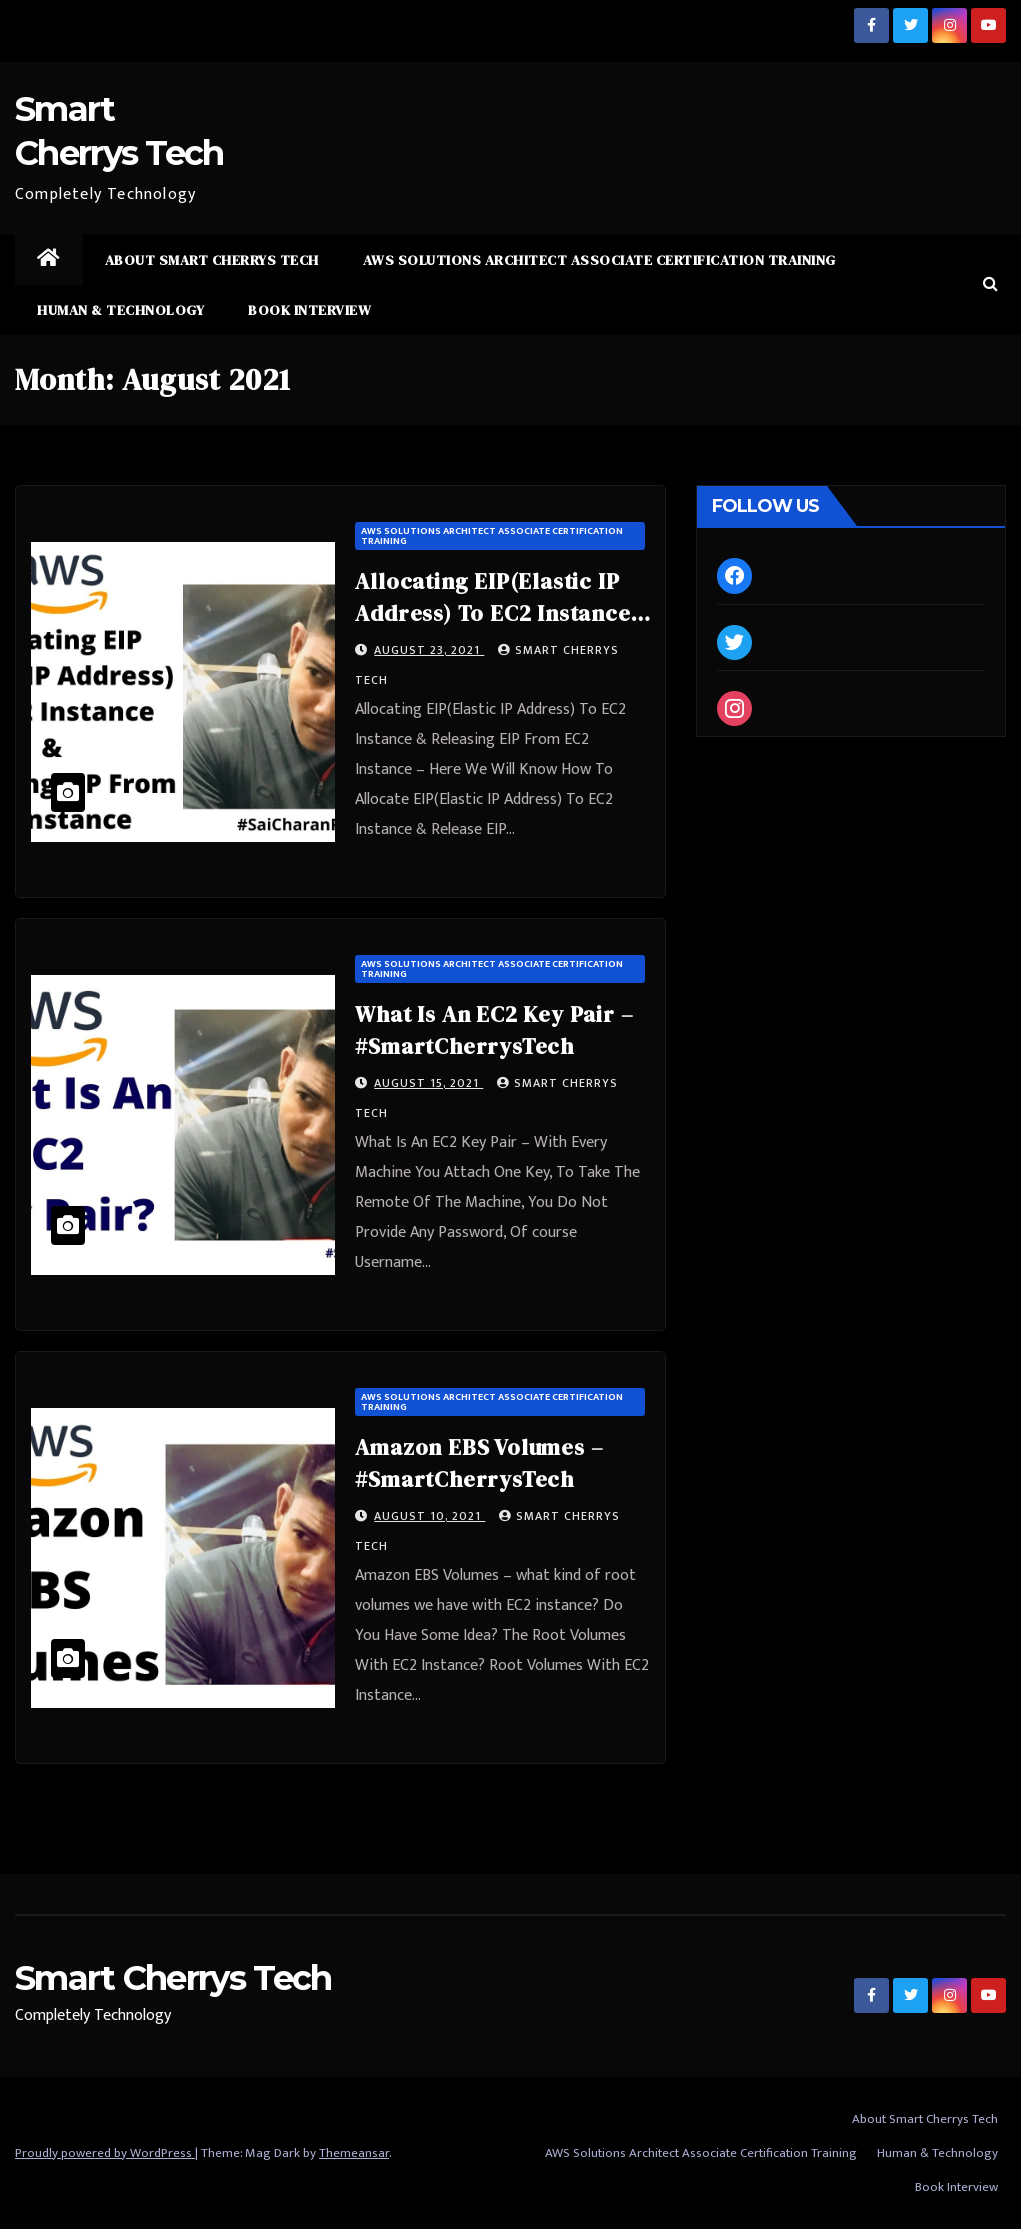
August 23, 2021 (429, 650)
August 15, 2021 (428, 1083)
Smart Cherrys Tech (173, 1978)
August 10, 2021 (429, 1516)
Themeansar (354, 2153)
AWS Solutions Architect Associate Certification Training (599, 260)
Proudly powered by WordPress (105, 2153)
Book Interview (309, 310)
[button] (990, 284)
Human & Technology (120, 310)
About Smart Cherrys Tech (212, 260)
